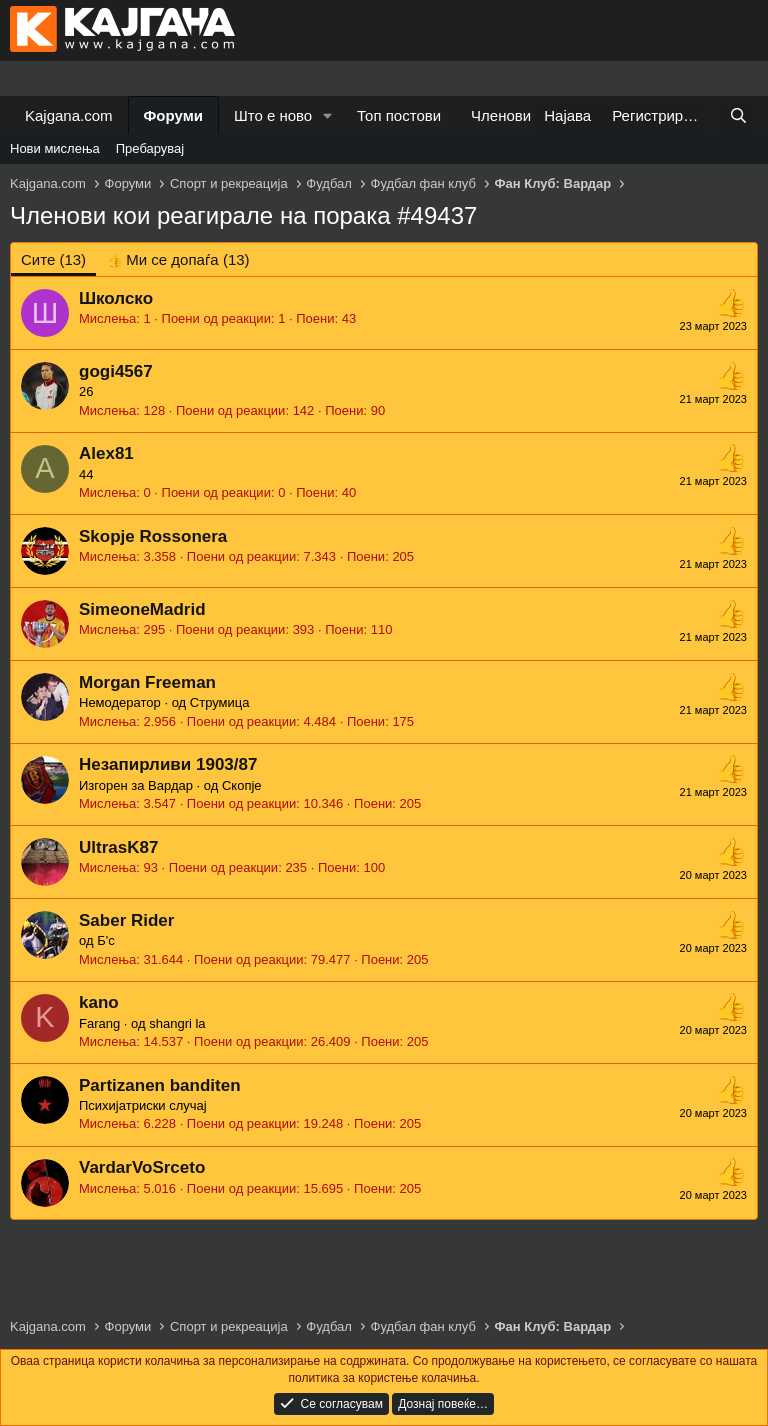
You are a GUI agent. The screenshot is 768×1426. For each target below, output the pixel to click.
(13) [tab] (53, 259)
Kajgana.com (69, 115)
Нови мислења (55, 148)
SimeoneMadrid (142, 609)
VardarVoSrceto (142, 1167)
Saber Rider (126, 920)
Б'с (106, 940)
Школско (116, 298)
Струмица (220, 702)
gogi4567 (116, 371)
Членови (501, 115)
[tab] (177, 259)
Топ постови (399, 115)
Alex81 (106, 453)
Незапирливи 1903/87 (168, 764)
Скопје (242, 785)
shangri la (177, 1023)
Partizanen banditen (160, 1085)
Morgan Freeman (147, 682)
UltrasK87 (118, 847)
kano (99, 1002)
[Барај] (738, 115)
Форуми (173, 115)
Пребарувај (150, 148)
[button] (328, 115)
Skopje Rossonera (153, 536)
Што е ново (273, 115)
